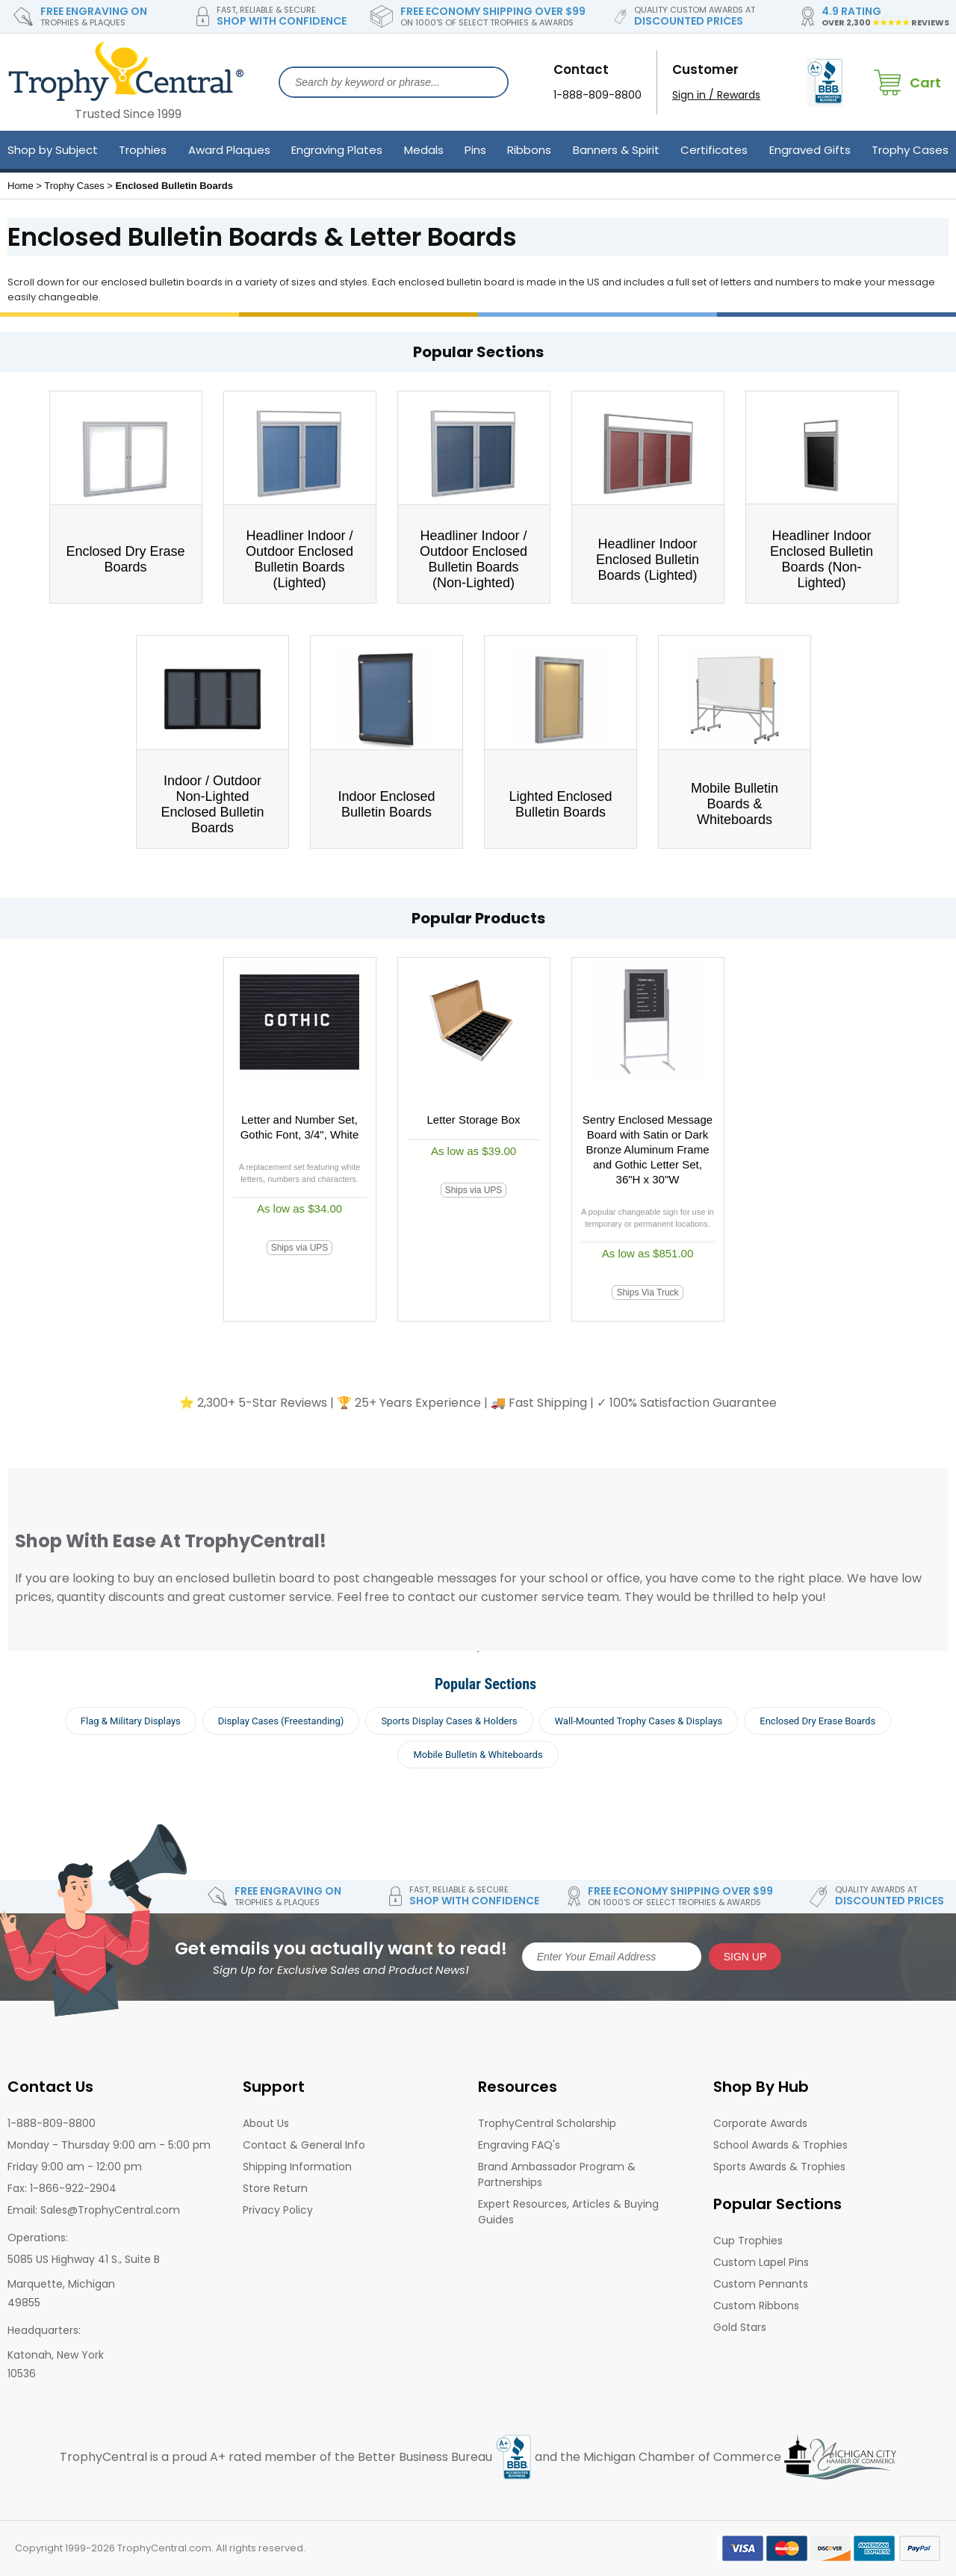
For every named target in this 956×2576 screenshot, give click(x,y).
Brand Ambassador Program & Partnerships (557, 2174)
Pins (475, 150)
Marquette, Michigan (61, 2283)
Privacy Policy (278, 2209)
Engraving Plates (336, 150)
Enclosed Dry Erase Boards (817, 1721)
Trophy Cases (910, 150)
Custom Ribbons (756, 2305)
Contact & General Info (304, 2144)
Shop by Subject (52, 150)
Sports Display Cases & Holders (449, 1721)
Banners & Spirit (616, 150)
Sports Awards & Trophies (779, 2166)
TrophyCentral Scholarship (547, 2123)
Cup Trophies (748, 2240)
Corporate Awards (760, 2123)
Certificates (714, 150)
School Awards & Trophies (780, 2144)
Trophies (143, 150)
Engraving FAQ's (519, 2144)
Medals (424, 150)
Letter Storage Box (473, 1119)
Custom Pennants (760, 2283)
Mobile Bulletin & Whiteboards (477, 1754)
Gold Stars (739, 2327)
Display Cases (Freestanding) (281, 1721)
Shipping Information (297, 2166)
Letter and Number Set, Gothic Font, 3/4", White (299, 1127)
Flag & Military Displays (131, 1721)
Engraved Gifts (810, 150)
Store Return (275, 2188)
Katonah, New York (55, 2354)
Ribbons (529, 150)
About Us (266, 2123)
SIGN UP (745, 1957)
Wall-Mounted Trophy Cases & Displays (639, 1721)
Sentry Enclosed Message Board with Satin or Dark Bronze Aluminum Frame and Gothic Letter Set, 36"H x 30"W (648, 1149)
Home (20, 185)
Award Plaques (229, 150)
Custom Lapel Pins (761, 2262)
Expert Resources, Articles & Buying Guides (568, 2211)
